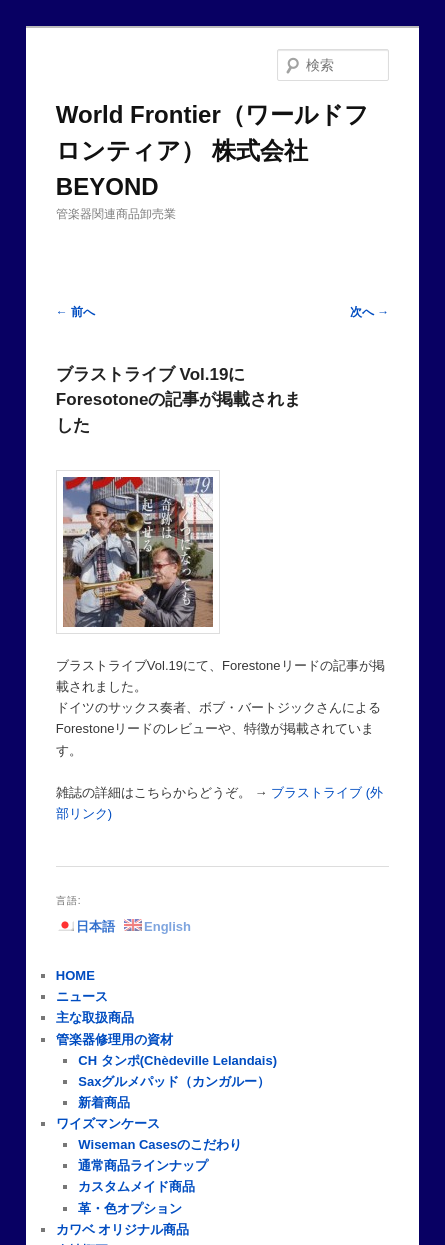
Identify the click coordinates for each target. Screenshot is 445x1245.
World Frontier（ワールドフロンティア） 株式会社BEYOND (212, 150)
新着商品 (104, 1102)
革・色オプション (130, 1208)
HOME (75, 975)
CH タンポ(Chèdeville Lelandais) (177, 1060)
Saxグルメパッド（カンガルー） (174, 1081)
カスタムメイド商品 (136, 1186)
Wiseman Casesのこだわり (160, 1144)
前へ (75, 312)
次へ (369, 312)
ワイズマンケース (108, 1123)
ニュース (82, 996)
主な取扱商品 (95, 1017)
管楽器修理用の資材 (114, 1039)
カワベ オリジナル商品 (123, 1229)
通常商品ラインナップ (143, 1165)
